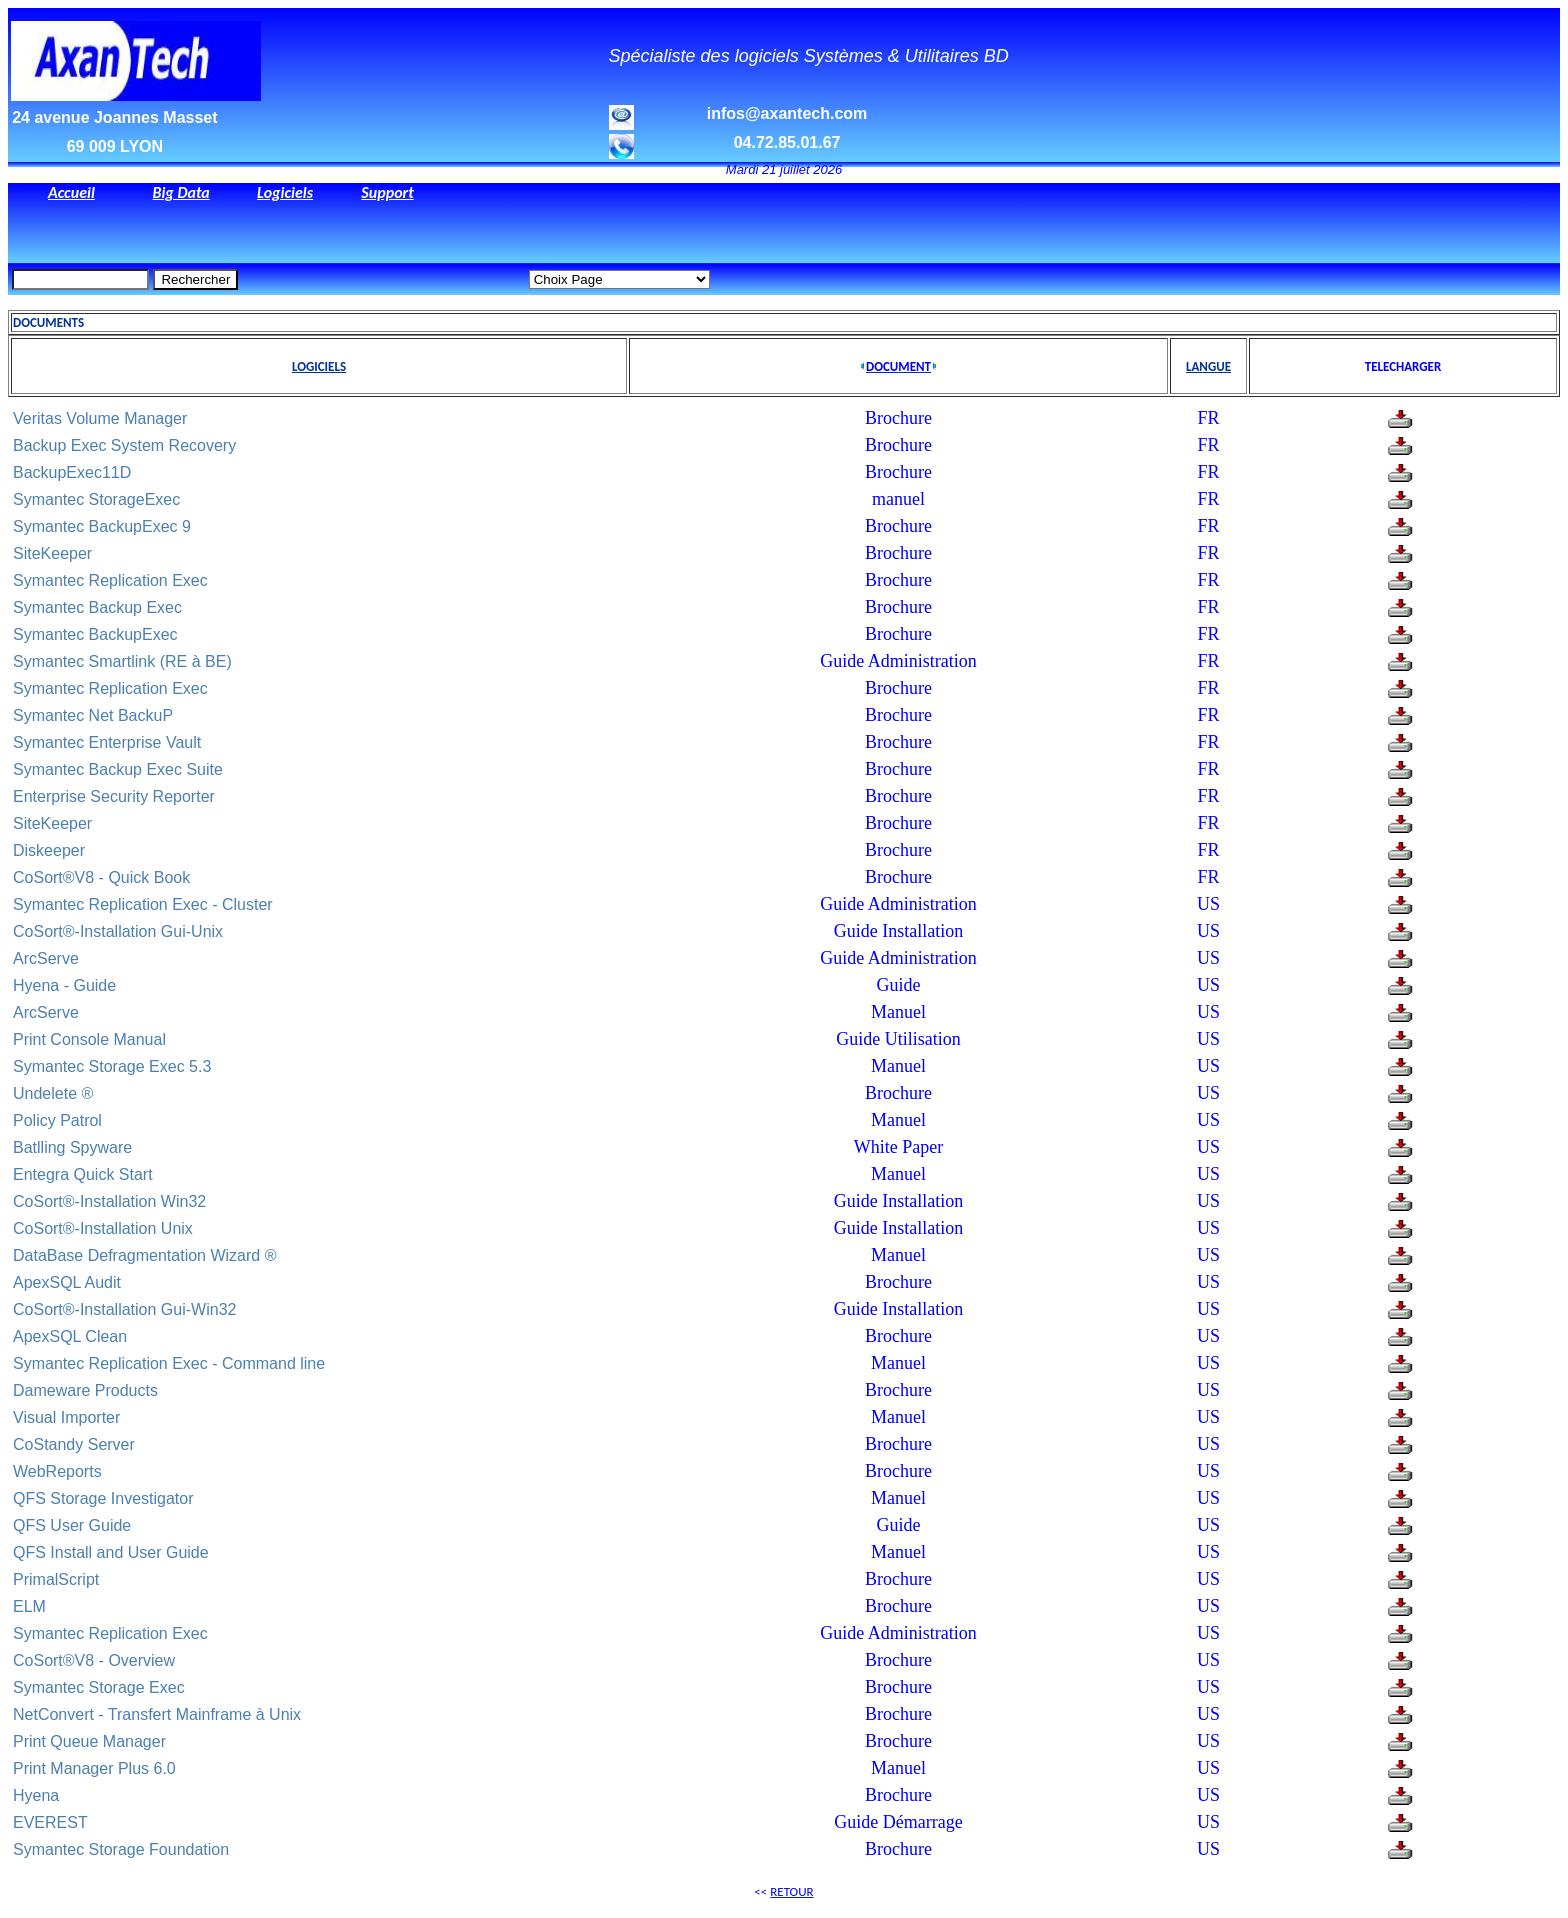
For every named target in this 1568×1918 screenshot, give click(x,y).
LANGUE (1208, 366)
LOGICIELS (319, 366)
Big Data (180, 192)
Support (387, 192)
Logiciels (285, 192)
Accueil (71, 192)
